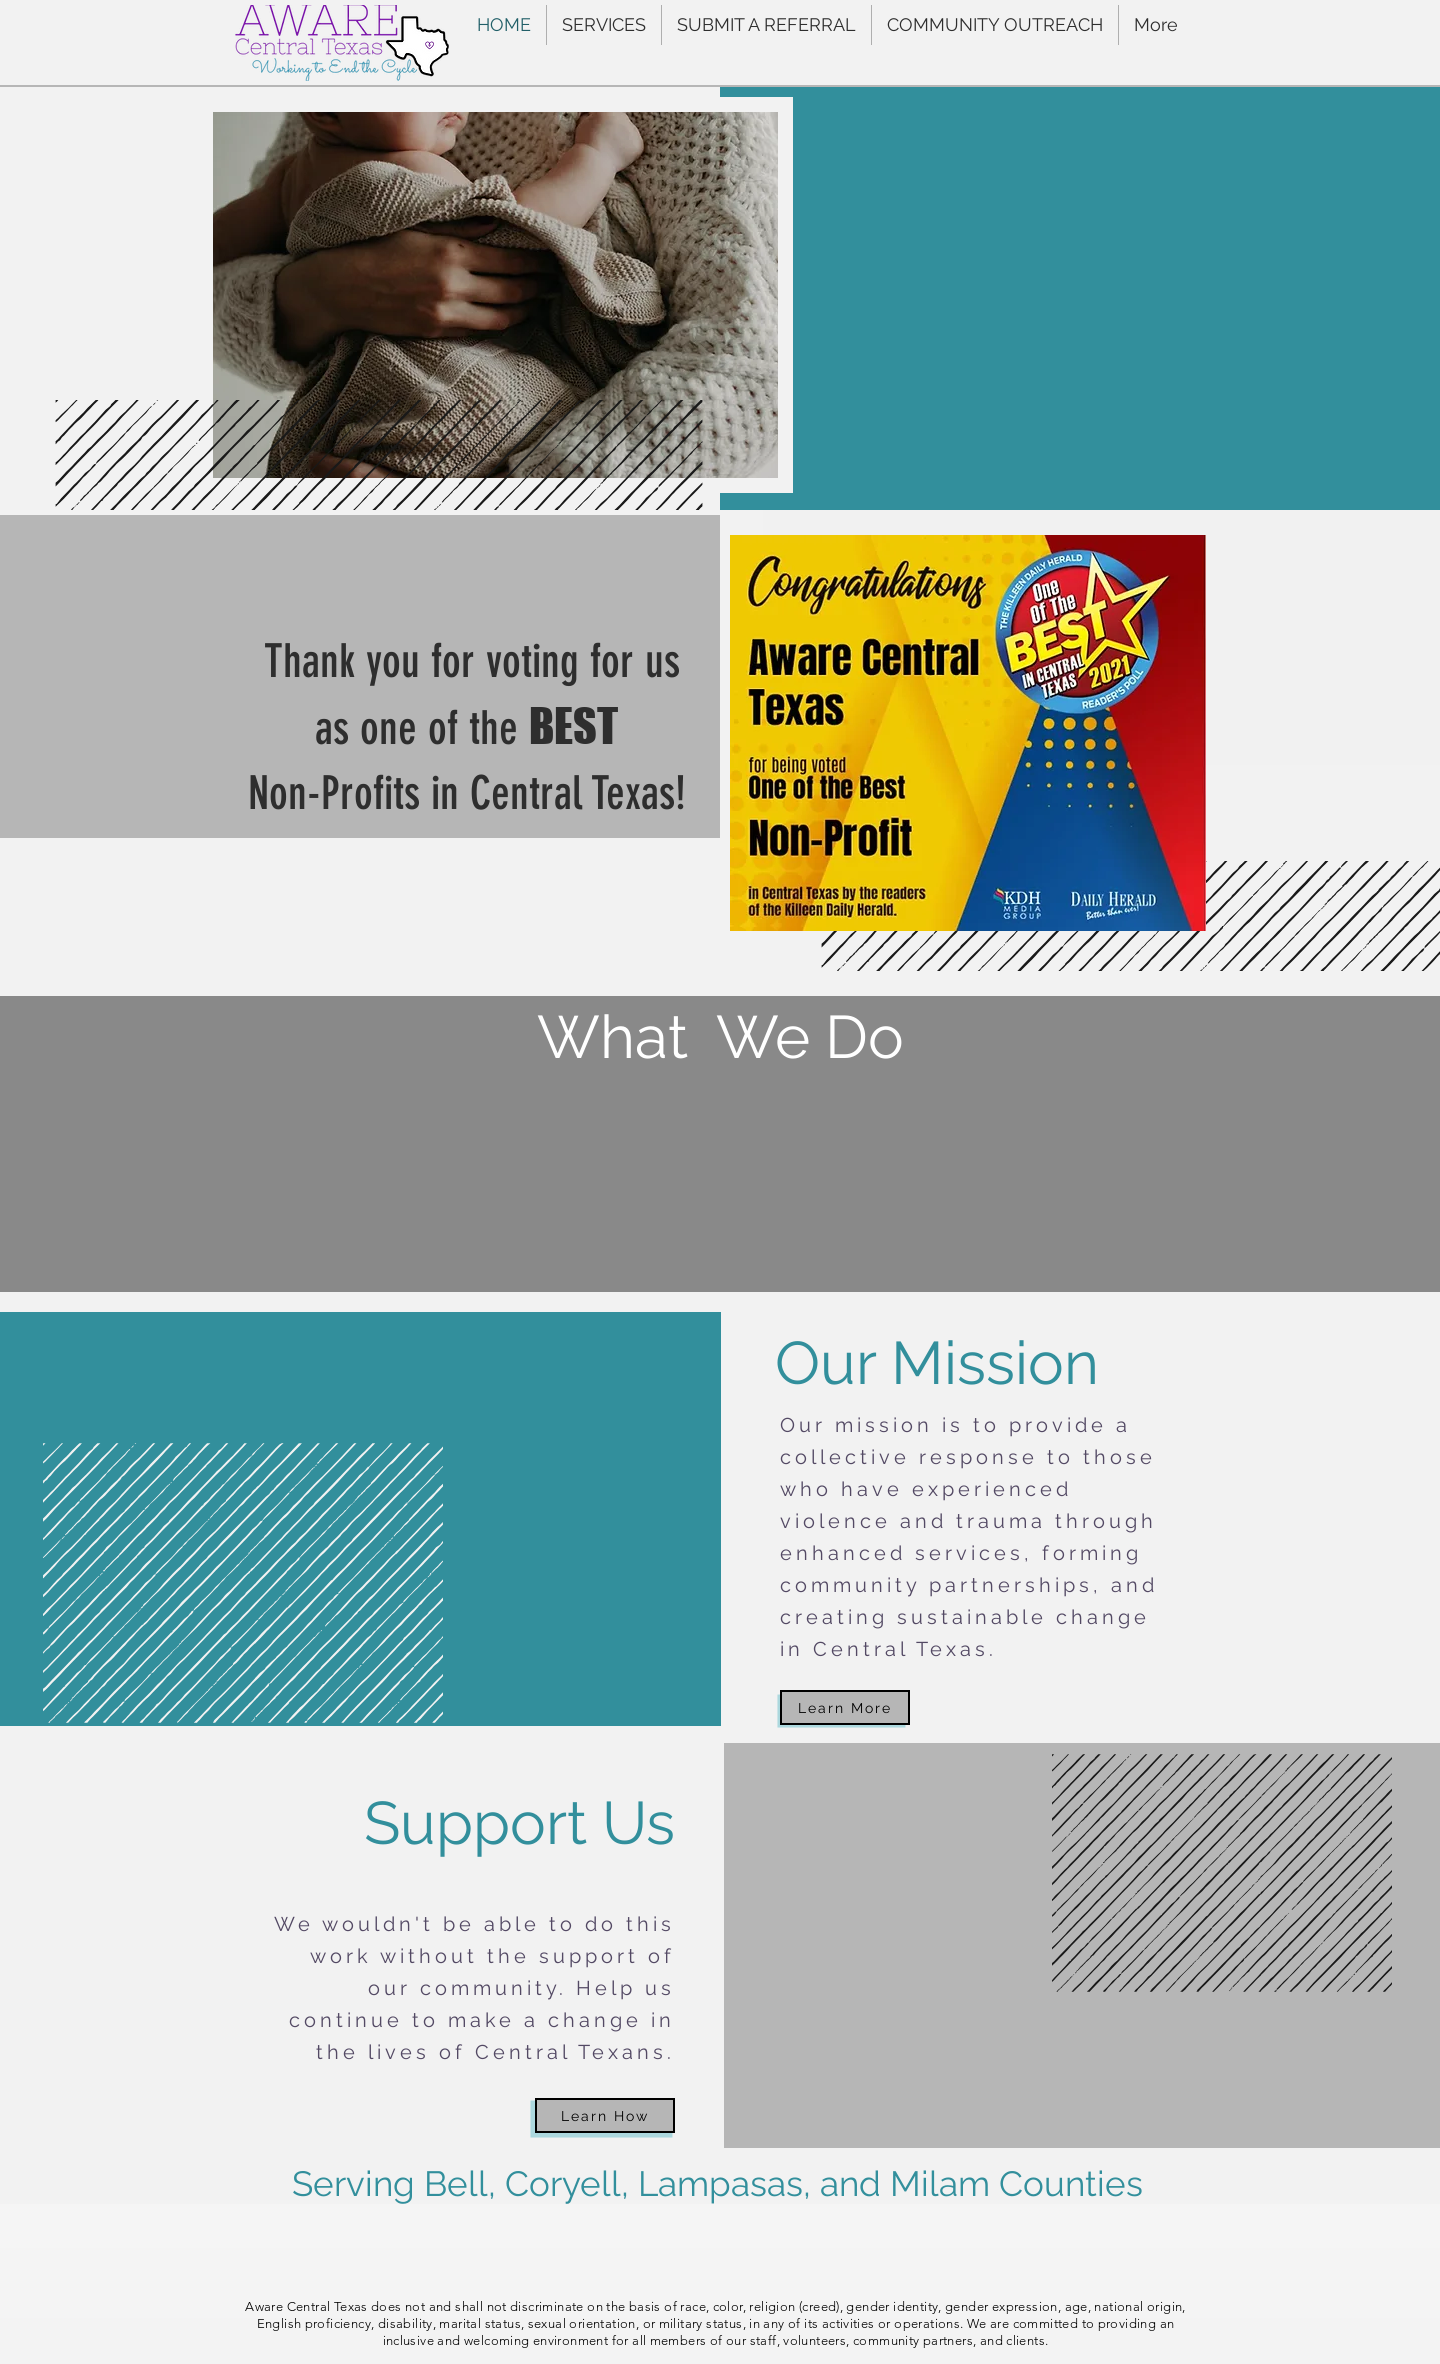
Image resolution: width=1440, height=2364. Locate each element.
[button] (604, 25)
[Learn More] (845, 1707)
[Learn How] (605, 2115)
